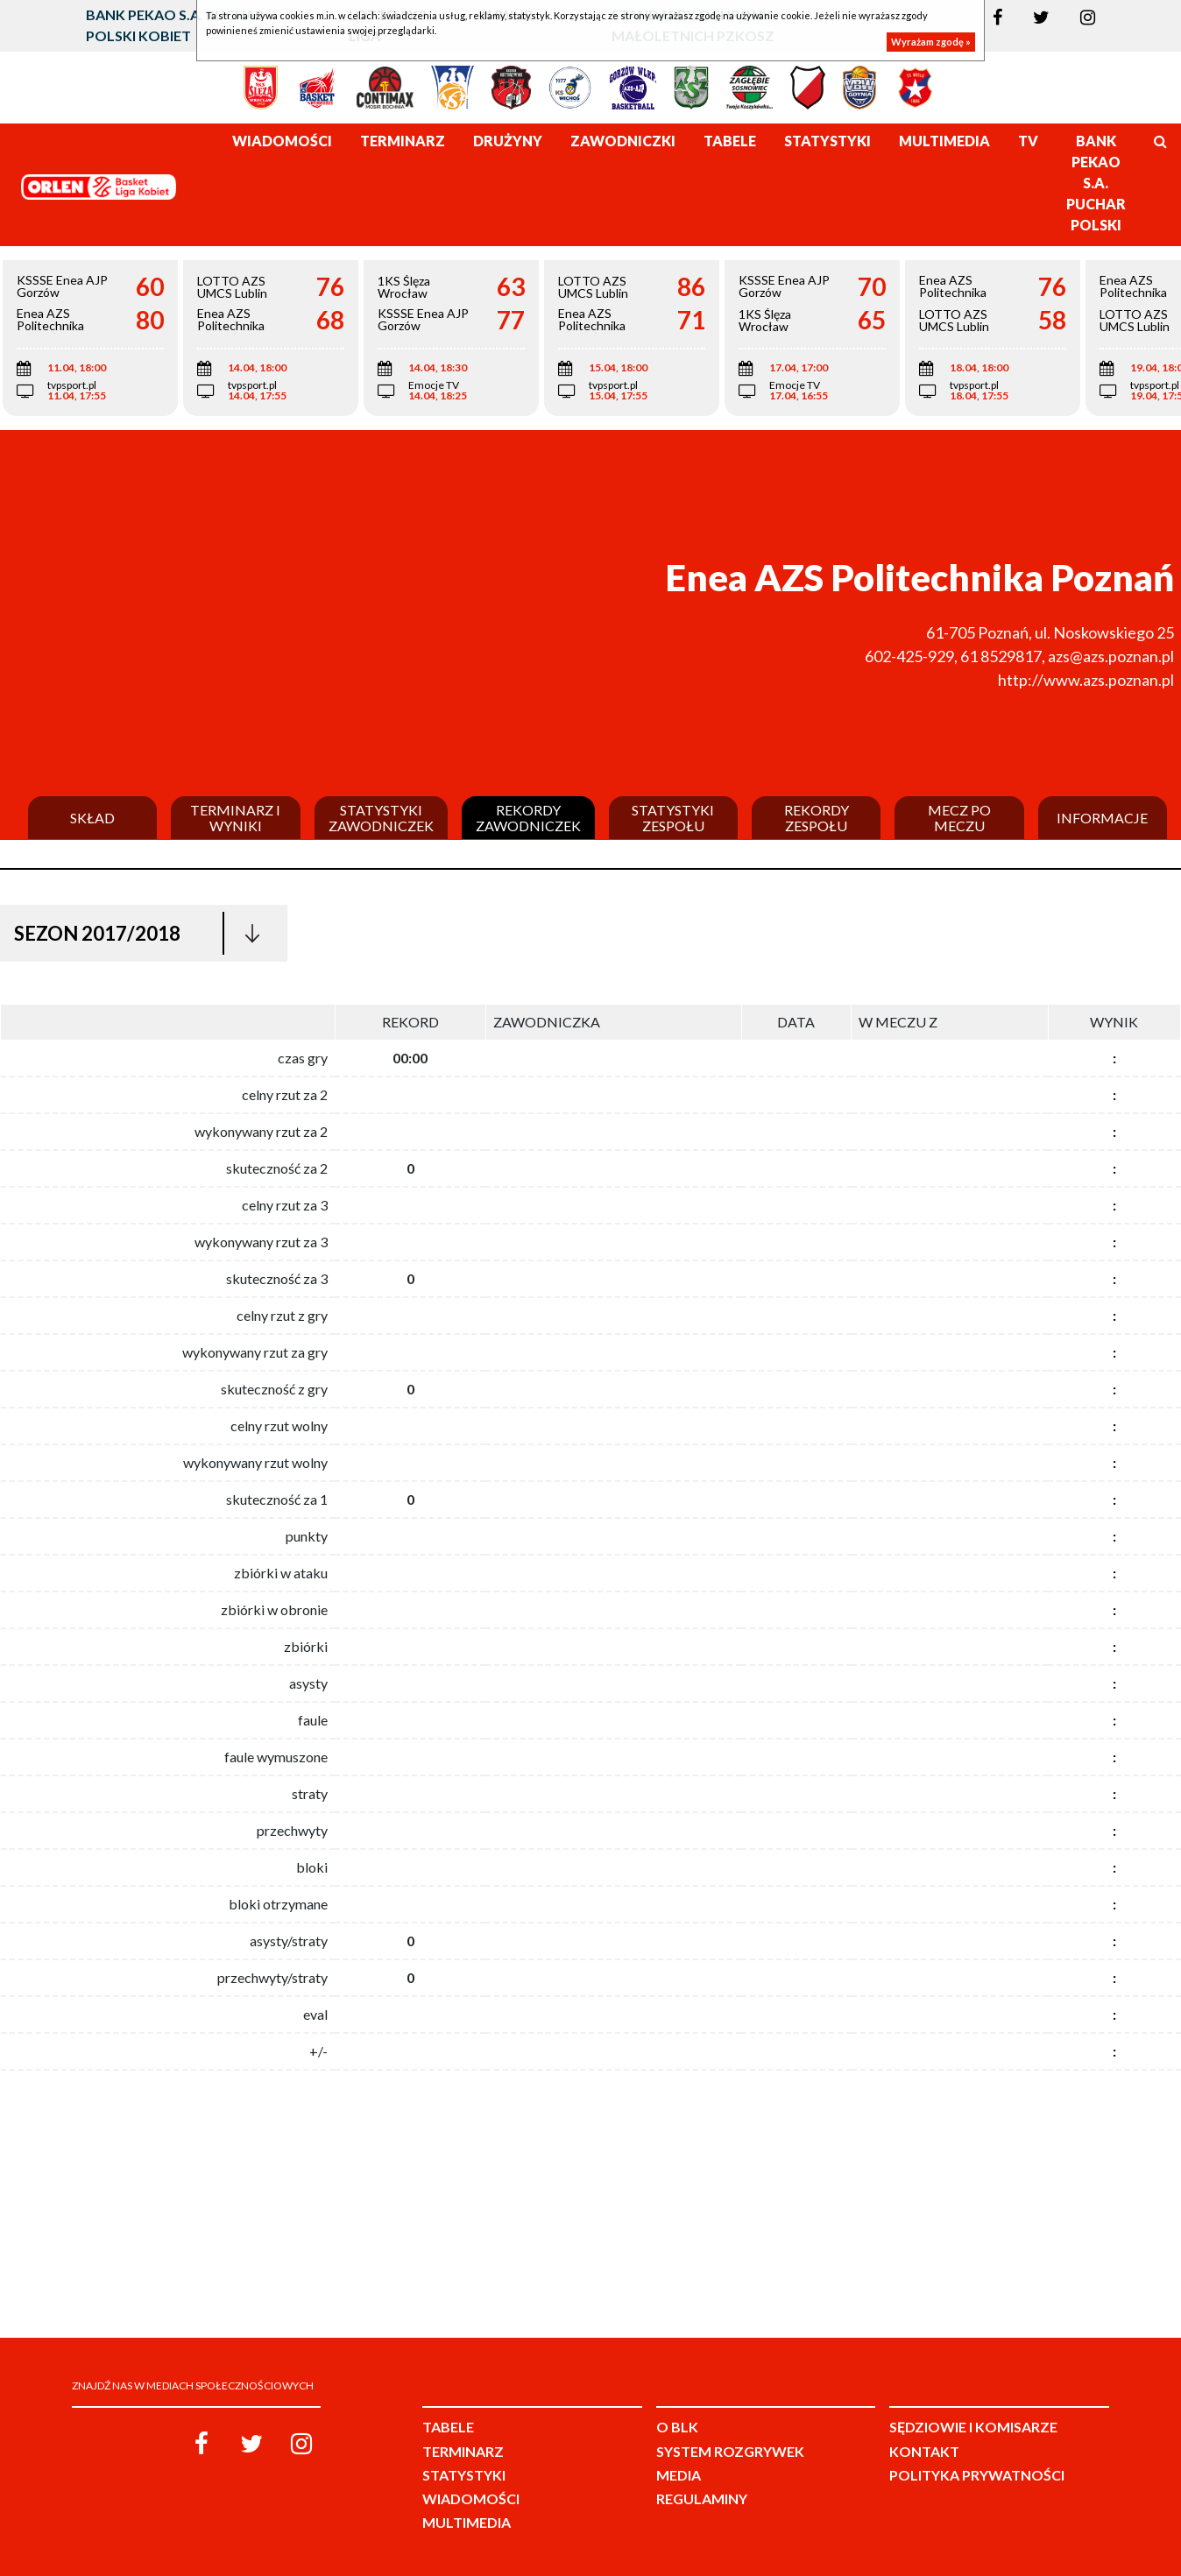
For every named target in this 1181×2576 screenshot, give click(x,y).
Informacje (1102, 818)
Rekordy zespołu (816, 817)
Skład (92, 818)
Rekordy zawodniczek (528, 817)
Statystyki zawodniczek (381, 817)
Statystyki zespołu (673, 817)
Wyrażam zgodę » (931, 41)
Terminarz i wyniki (235, 817)
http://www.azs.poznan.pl (1086, 679)
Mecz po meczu (959, 817)
